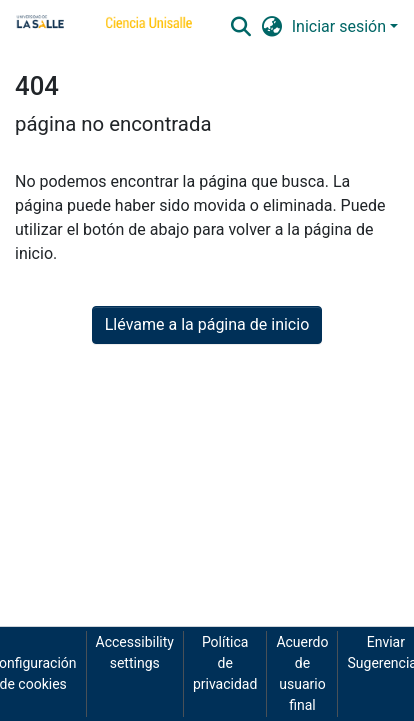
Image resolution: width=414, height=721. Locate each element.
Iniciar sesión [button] (341, 26)
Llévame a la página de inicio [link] (207, 324)
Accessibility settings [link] (135, 652)
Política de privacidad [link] (225, 663)
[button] (240, 27)
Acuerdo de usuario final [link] (302, 673)
